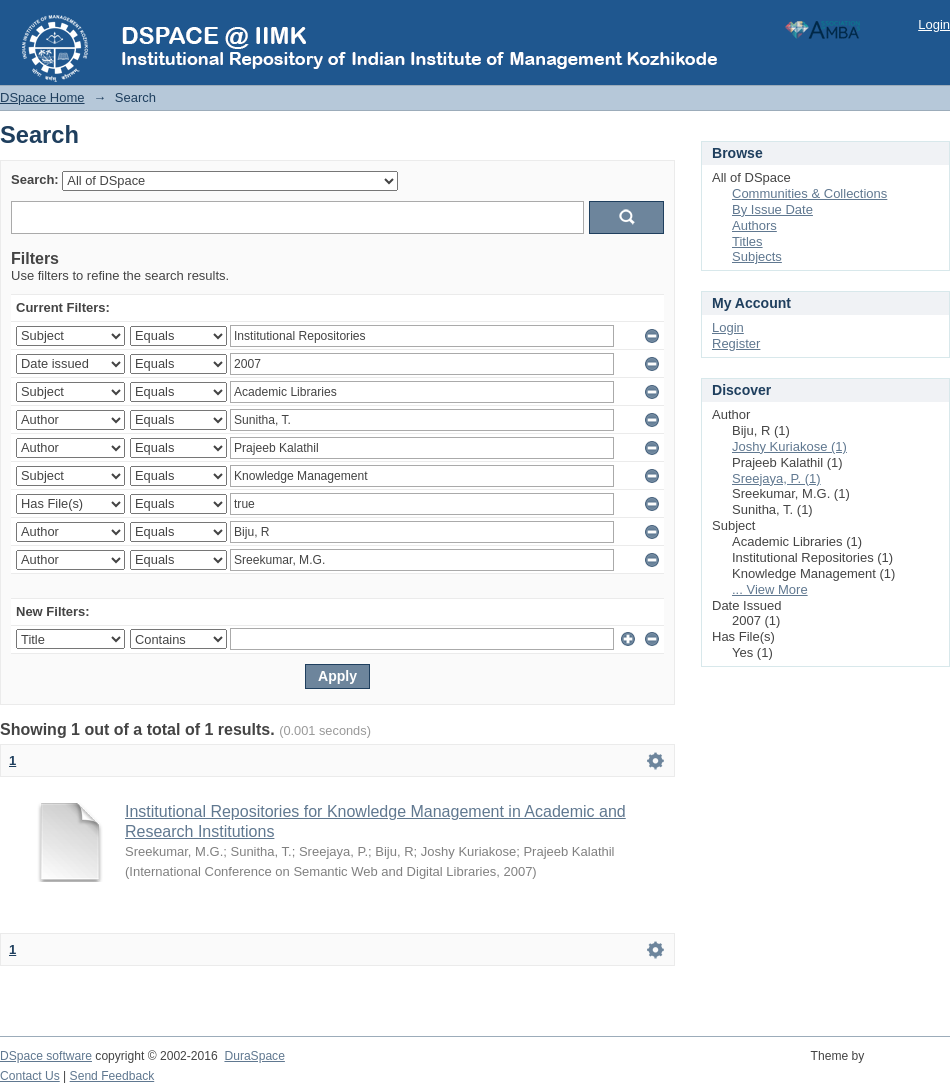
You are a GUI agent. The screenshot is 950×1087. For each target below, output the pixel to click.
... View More (770, 589)
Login (934, 24)
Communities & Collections (809, 193)
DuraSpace (254, 1056)
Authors (754, 225)
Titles (747, 241)
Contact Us (30, 1076)
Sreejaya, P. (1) (776, 478)
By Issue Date (772, 209)
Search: (35, 179)
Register (736, 343)
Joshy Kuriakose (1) (789, 446)
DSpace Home (42, 97)
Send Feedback (112, 1076)
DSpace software (46, 1056)
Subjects (757, 256)
